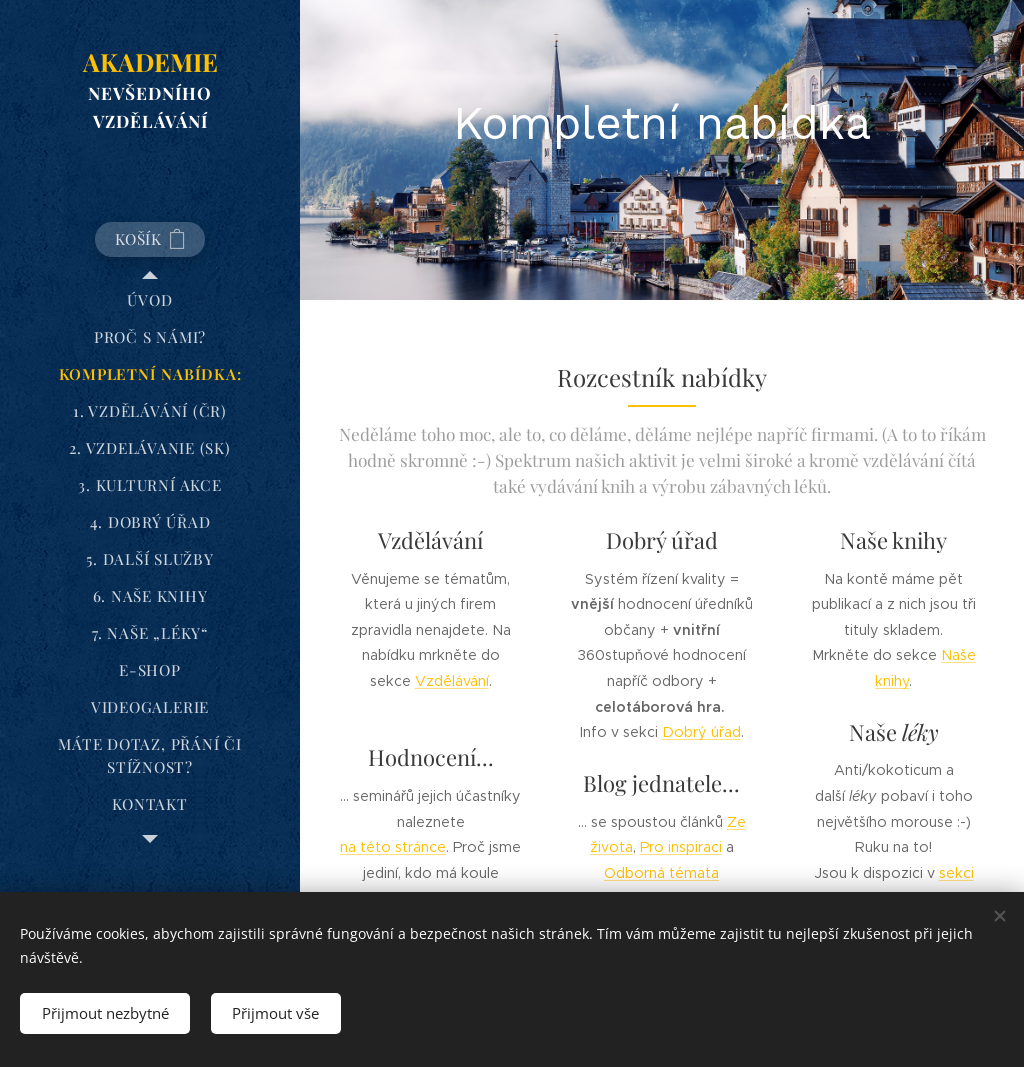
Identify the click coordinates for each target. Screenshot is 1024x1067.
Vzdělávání (452, 681)
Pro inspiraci (681, 847)
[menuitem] (150, 300)
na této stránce (393, 847)
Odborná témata (661, 872)
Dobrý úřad (701, 732)
